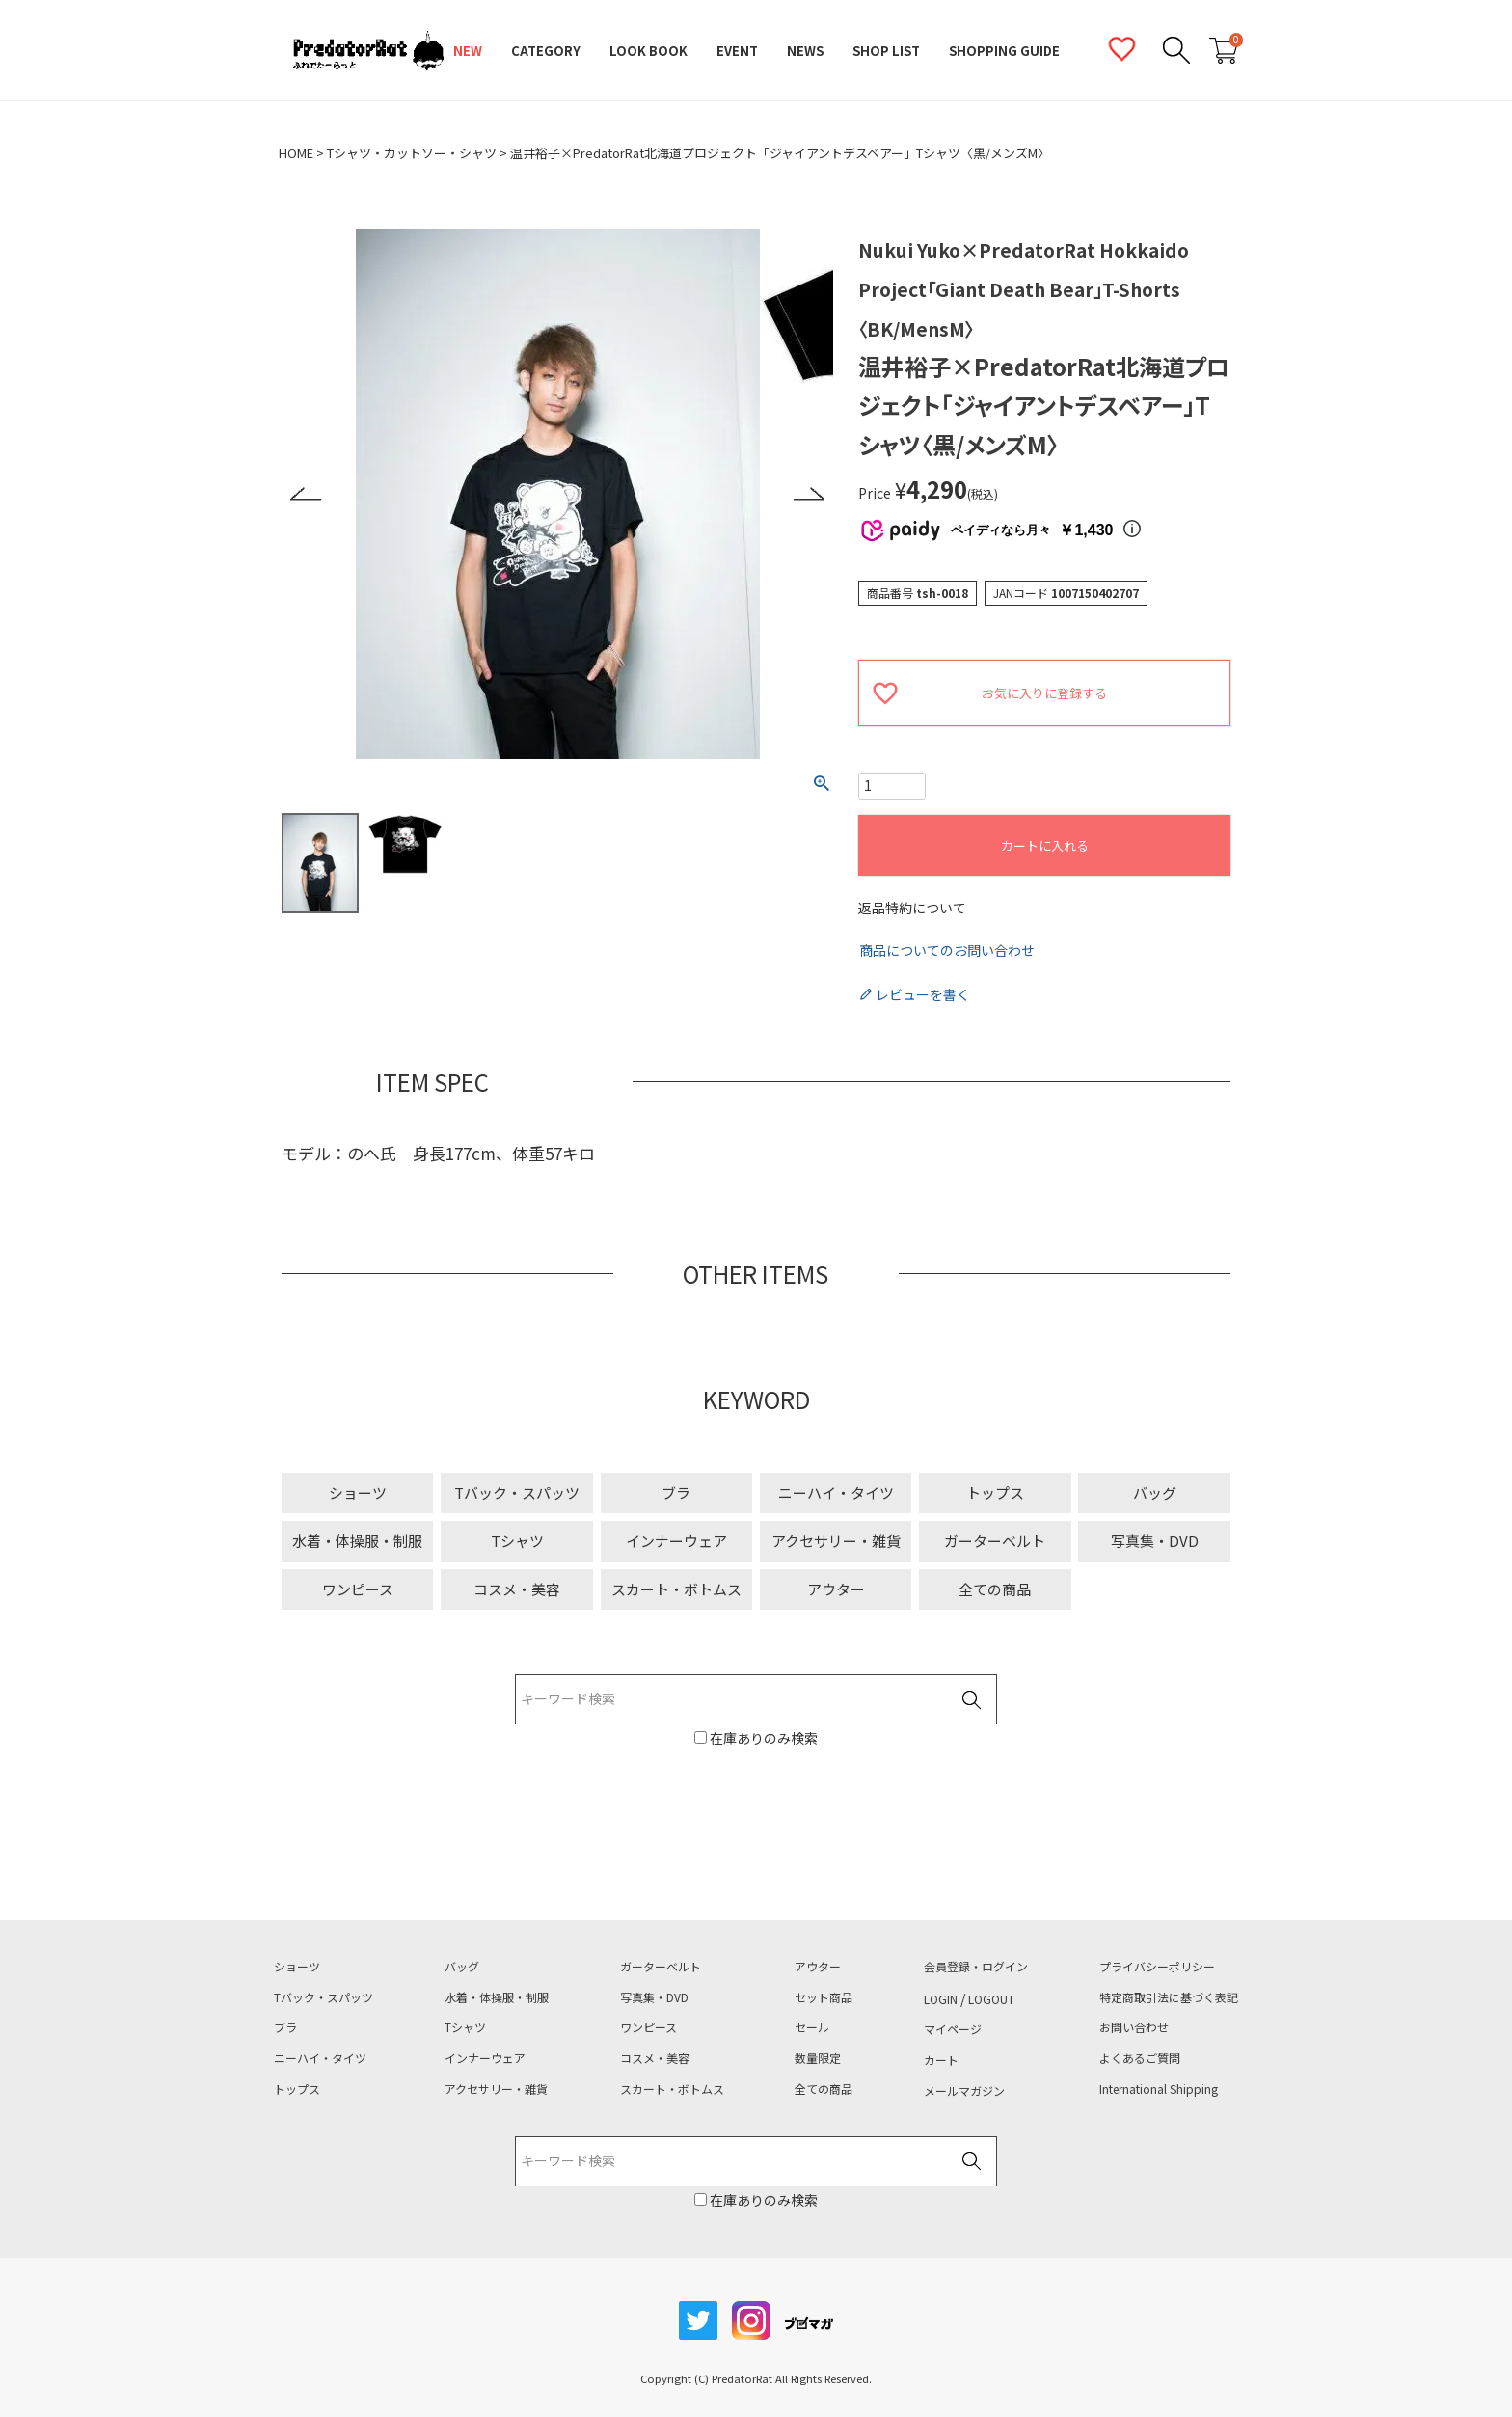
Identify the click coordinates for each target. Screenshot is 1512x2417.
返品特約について (912, 908)
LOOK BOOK (648, 50)
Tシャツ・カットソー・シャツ (412, 153)
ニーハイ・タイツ (836, 1492)
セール (812, 2027)
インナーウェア (676, 1541)
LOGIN (941, 1999)
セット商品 (823, 1997)
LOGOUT (991, 1999)
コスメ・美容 (516, 1589)
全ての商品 (994, 1589)
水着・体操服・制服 (357, 1541)
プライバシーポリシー (1157, 1966)
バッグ (1154, 1492)
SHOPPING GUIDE (1004, 50)
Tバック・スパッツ (517, 1492)
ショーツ (358, 1492)
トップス (995, 1492)
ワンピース (357, 1589)
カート (941, 2060)
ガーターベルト (994, 1541)
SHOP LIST (886, 50)
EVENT (737, 50)
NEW (467, 50)
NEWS (805, 50)
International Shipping (1158, 2089)
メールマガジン (964, 2091)
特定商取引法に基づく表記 (1168, 1997)
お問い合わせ (1134, 2027)
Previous (306, 494)
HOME (296, 153)
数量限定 (818, 2058)
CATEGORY (545, 50)
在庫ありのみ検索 (762, 1738)
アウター (836, 1589)
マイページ (953, 2029)
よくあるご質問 (1139, 2058)
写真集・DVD (1155, 1541)
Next (808, 494)
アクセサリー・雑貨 (836, 1541)
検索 (971, 1700)
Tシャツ (517, 1541)
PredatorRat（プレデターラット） (368, 51)
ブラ (676, 1492)
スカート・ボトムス (676, 1589)
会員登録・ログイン (976, 1966)
